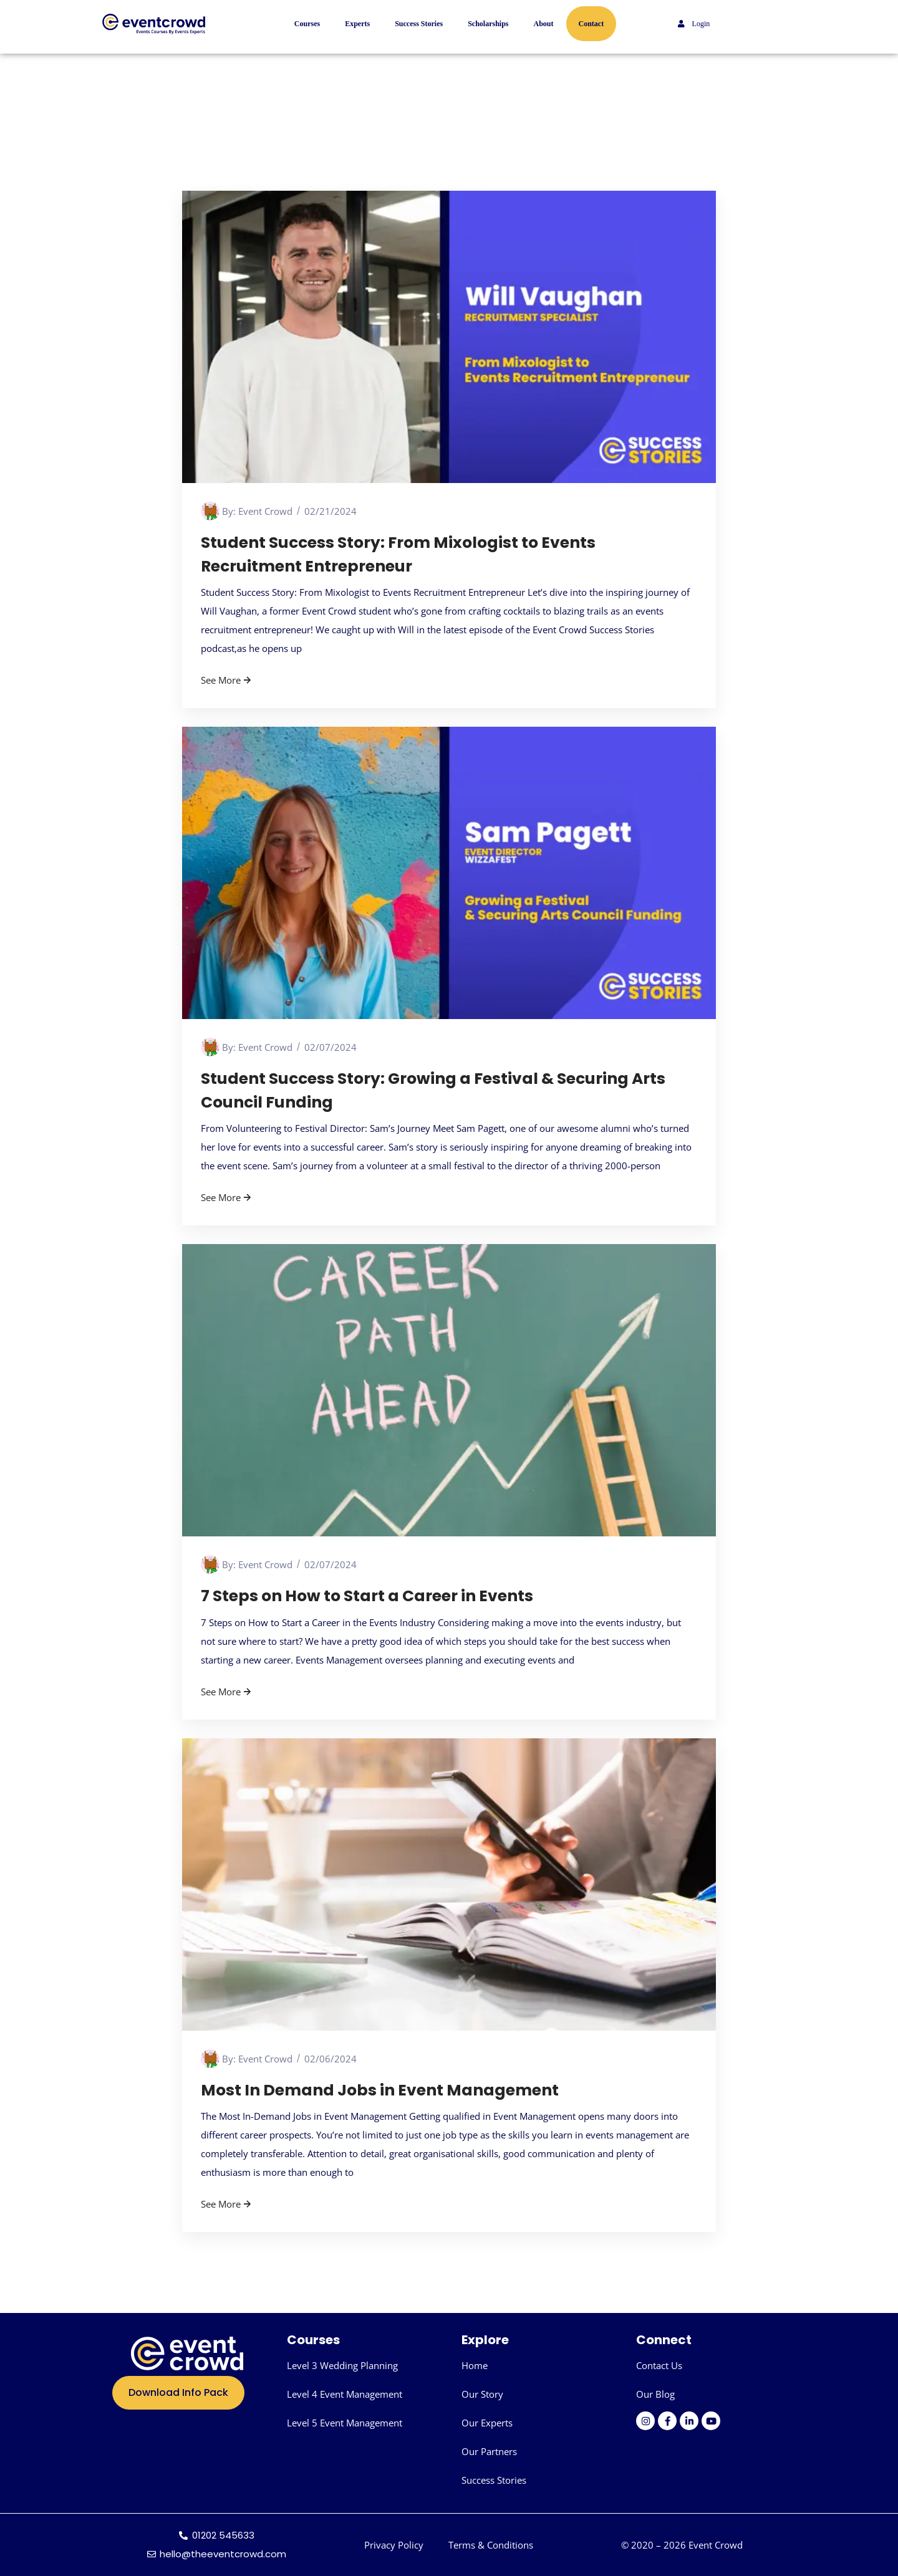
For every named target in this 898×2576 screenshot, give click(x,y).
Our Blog (655, 2394)
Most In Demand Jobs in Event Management (380, 2090)
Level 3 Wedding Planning (342, 2365)
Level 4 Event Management (344, 2394)
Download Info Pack (178, 2392)
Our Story (482, 2394)
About (544, 23)
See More (227, 680)
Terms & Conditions (490, 2545)
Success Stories (419, 23)
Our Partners (489, 2451)
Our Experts (487, 2422)
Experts (357, 23)
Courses (307, 23)
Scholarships (488, 23)
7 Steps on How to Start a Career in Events (367, 1596)
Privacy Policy (393, 2545)
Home (474, 2365)
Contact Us (659, 2365)
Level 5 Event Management (344, 2422)
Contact (591, 23)
